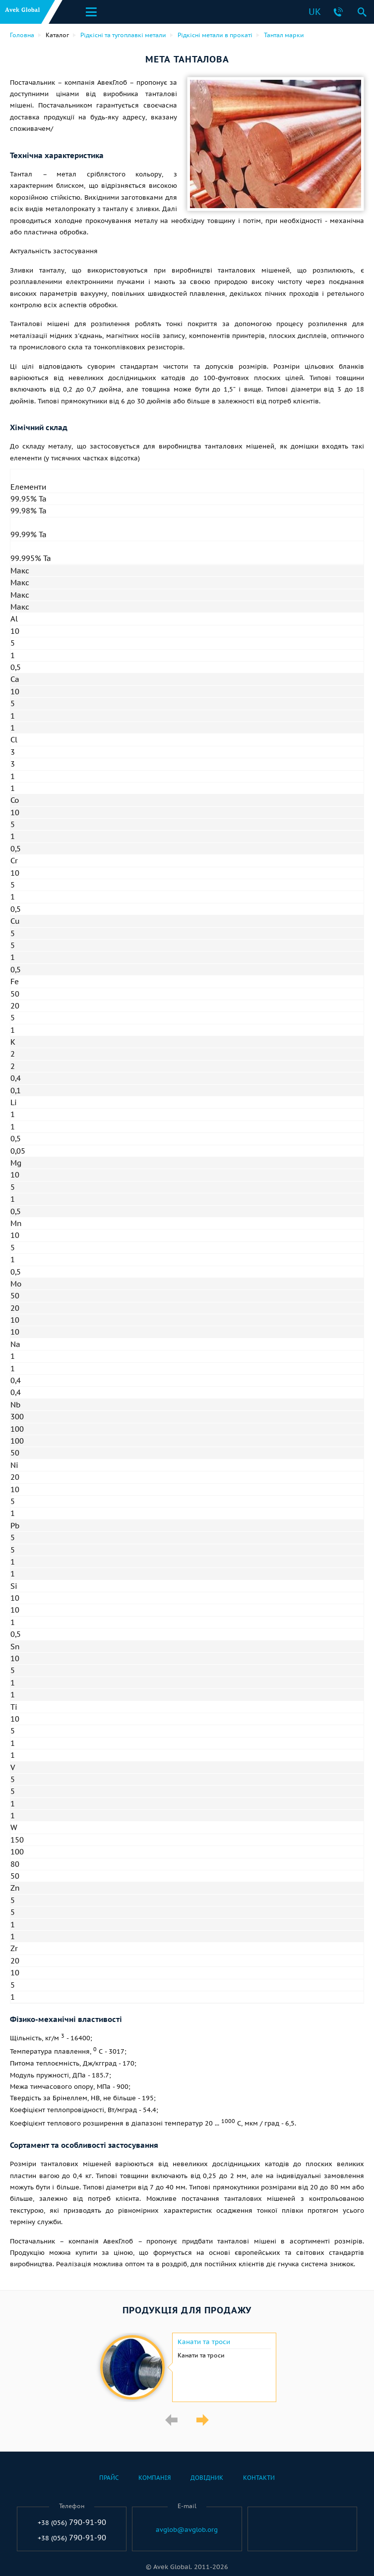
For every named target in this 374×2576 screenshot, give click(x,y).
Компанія (154, 2477)
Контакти (259, 2477)
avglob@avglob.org (187, 2530)
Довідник (206, 2477)
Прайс (109, 2477)
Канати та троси (204, 2342)
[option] (187, 2367)
